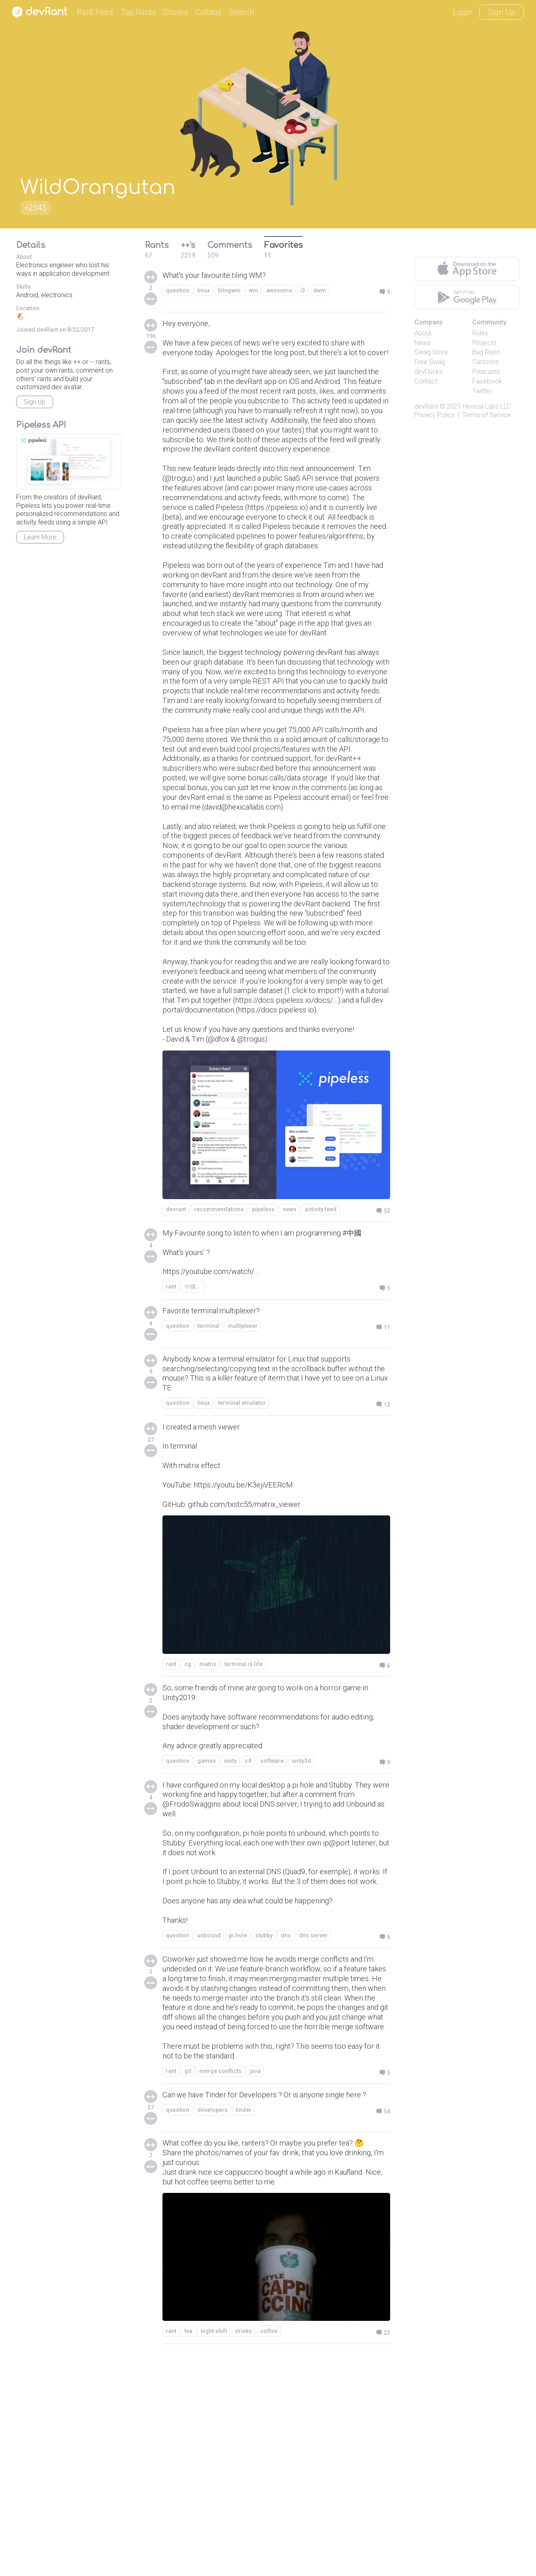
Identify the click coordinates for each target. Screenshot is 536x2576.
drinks (243, 2549)
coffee (269, 2549)
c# (248, 1931)
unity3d (301, 1931)
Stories (175, 12)
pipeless (263, 1358)
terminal (208, 1480)
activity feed (321, 1358)
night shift (214, 2549)
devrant (176, 1358)
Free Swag (429, 362)
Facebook (487, 381)
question (177, 291)
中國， (192, 1439)
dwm (319, 291)
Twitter (482, 391)
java (255, 2284)
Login (462, 12)
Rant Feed (95, 12)
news (290, 1358)
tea (188, 2549)
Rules (480, 333)
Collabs (208, 12)
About (422, 333)
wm (253, 291)
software (272, 1931)
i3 (302, 291)
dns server (313, 2129)
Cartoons (485, 362)
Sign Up (501, 12)
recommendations (219, 1358)
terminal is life (243, 1828)
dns (286, 2129)
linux (203, 291)
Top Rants (138, 12)
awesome (279, 291)
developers (212, 2324)
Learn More (40, 537)
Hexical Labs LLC (486, 406)
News (422, 343)
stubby (264, 2129)
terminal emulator (242, 1559)
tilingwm (229, 291)
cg (187, 1828)
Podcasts (486, 371)
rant (171, 1439)
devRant (426, 406)
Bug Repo (486, 352)
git (187, 2284)
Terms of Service (486, 415)
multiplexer (243, 1480)
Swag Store (431, 352)
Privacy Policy (434, 415)
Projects (484, 343)
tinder (244, 2324)
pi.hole (238, 2129)
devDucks (428, 371)
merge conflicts (220, 2284)
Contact (425, 381)
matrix (207, 1828)
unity (230, 1931)
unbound (209, 2129)
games (206, 1931)
